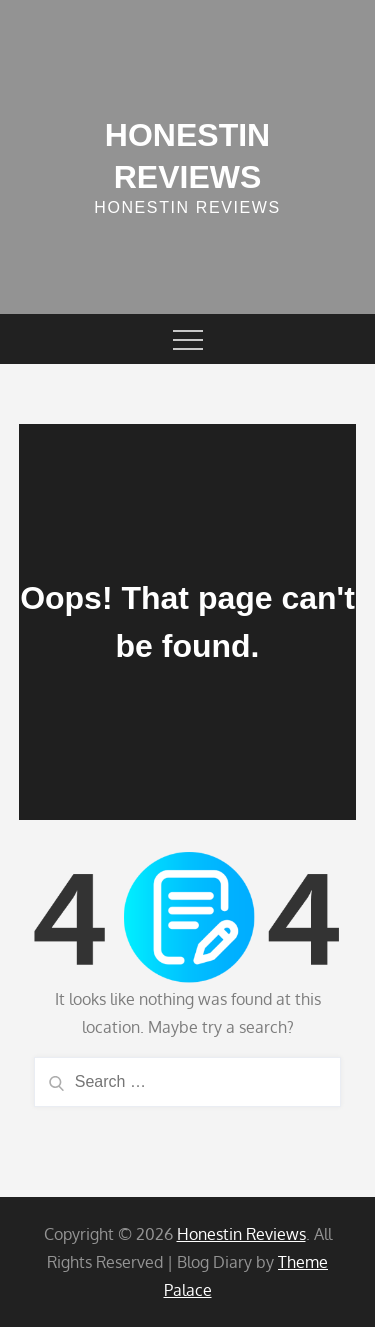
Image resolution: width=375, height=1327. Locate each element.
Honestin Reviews (241, 1234)
